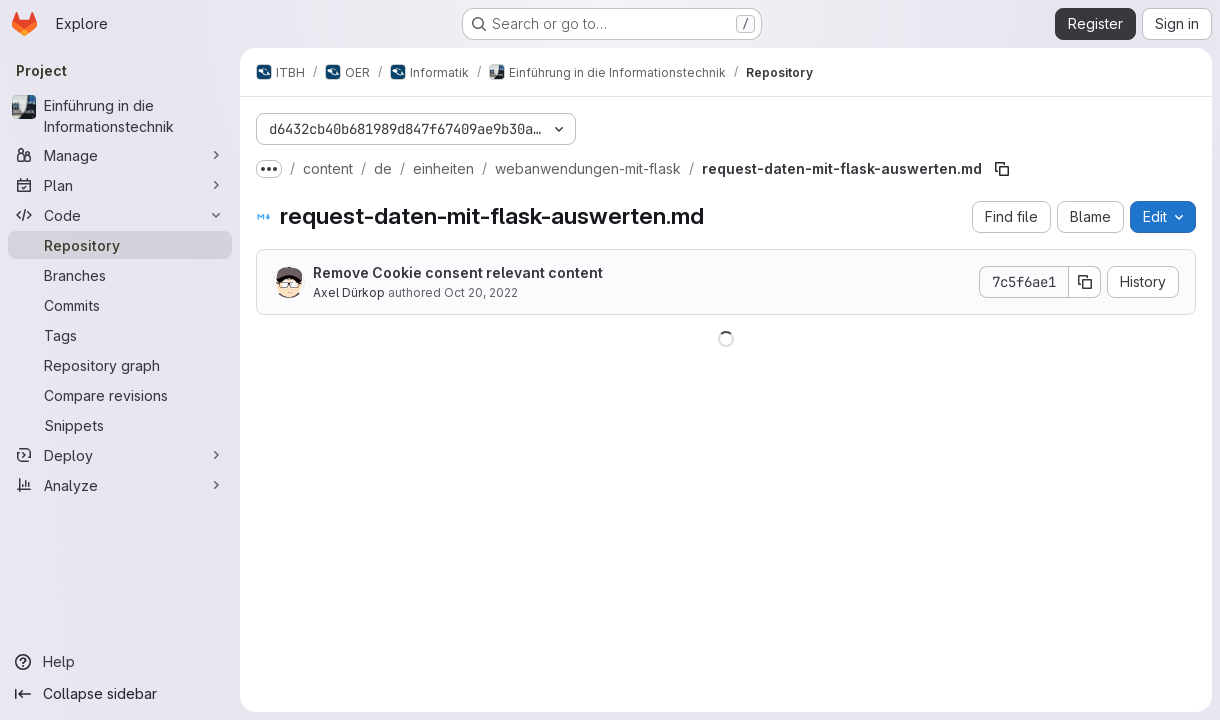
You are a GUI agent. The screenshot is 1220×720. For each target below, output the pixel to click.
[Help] (120, 662)
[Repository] (120, 245)
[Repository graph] (120, 365)
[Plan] (120, 185)
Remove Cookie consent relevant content (458, 272)
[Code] (120, 215)
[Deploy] (120, 455)
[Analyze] (120, 485)
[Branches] (120, 275)
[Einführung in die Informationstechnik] (120, 116)
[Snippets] (120, 425)
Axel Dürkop (349, 292)
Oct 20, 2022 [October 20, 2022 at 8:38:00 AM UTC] (481, 292)
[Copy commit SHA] (1085, 282)
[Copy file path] (1002, 169)
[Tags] (120, 335)
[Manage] (120, 155)
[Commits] (120, 305)
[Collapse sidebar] (120, 694)
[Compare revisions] (120, 395)
